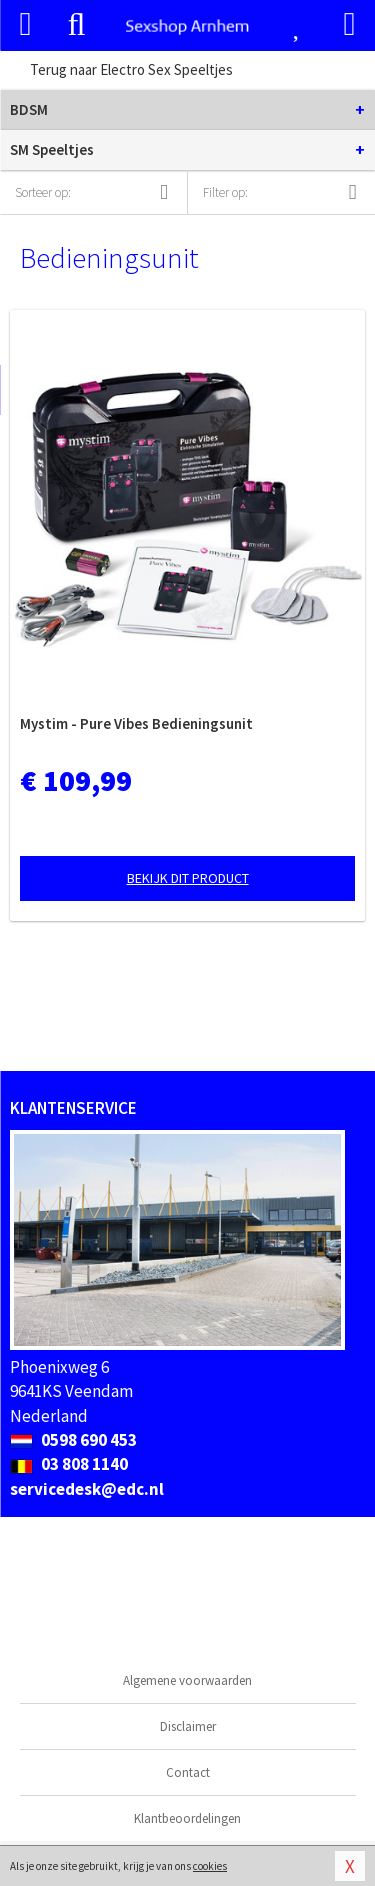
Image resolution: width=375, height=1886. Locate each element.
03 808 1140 (69, 1464)
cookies (210, 1866)
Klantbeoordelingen (187, 1818)
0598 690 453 (73, 1440)
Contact (188, 1772)
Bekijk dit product (188, 878)
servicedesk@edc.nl (87, 1489)
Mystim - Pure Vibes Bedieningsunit (136, 723)
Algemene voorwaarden (187, 1680)
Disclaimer (188, 1726)
